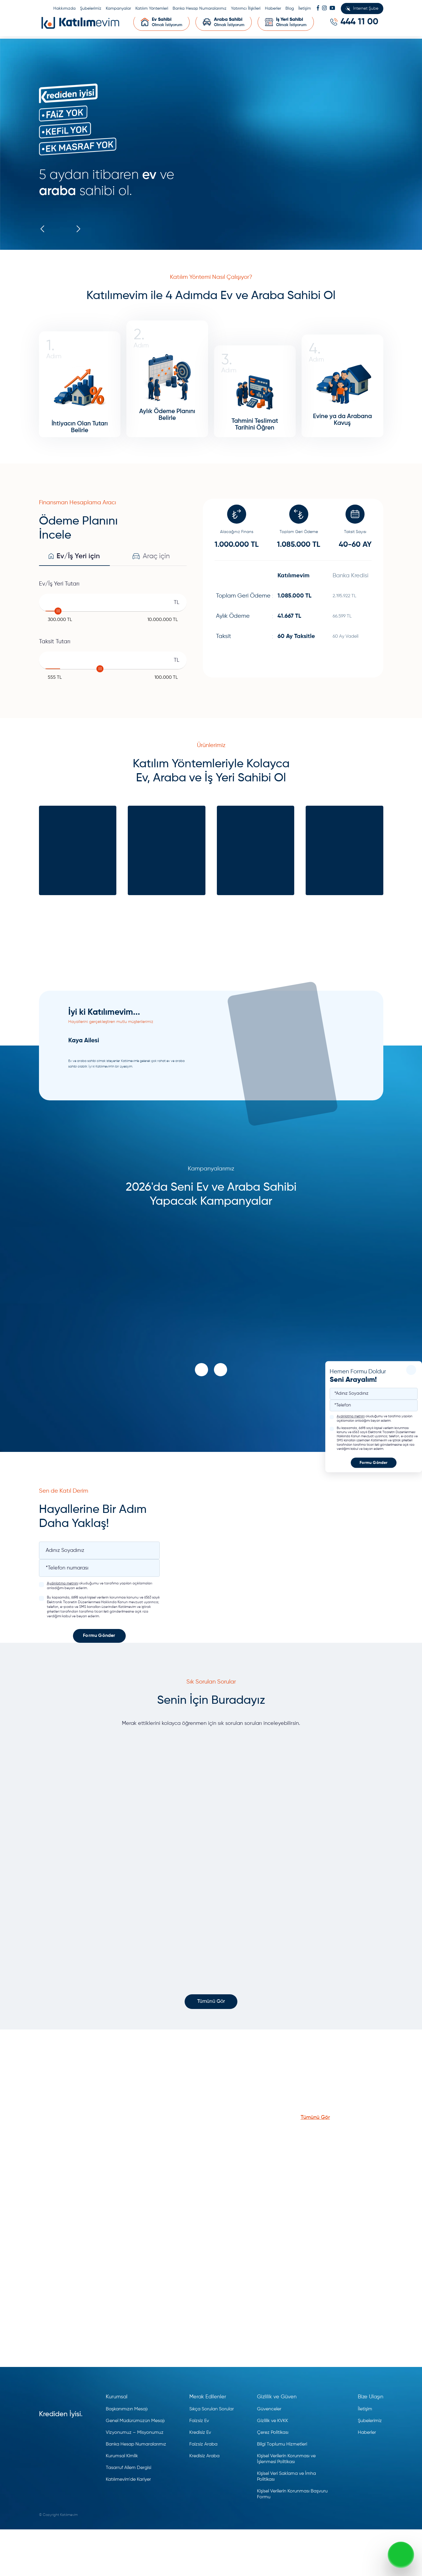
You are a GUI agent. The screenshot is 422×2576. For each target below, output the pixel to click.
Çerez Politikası (272, 2479)
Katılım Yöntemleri (151, 8)
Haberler (273, 8)
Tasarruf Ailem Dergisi (128, 2514)
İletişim (304, 8)
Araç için (151, 589)
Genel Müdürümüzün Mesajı (135, 2467)
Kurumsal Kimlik (122, 2502)
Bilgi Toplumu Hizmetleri (282, 2491)
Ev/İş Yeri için (74, 589)
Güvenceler (269, 2455)
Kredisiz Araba (204, 2502)
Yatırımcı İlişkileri (246, 8)
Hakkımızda (64, 8)
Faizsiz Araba (203, 2491)
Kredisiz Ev (200, 2479)
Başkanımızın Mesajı (127, 2455)
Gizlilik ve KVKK (272, 2467)
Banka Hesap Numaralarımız (200, 8)
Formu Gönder (373, 1463)
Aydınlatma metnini (351, 1416)
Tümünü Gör (211, 2048)
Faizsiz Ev (199, 2467)
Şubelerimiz (90, 8)
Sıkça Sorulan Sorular (211, 2455)
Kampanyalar (118, 8)
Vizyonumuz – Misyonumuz (135, 2479)
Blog (289, 8)
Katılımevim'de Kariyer (128, 2526)
